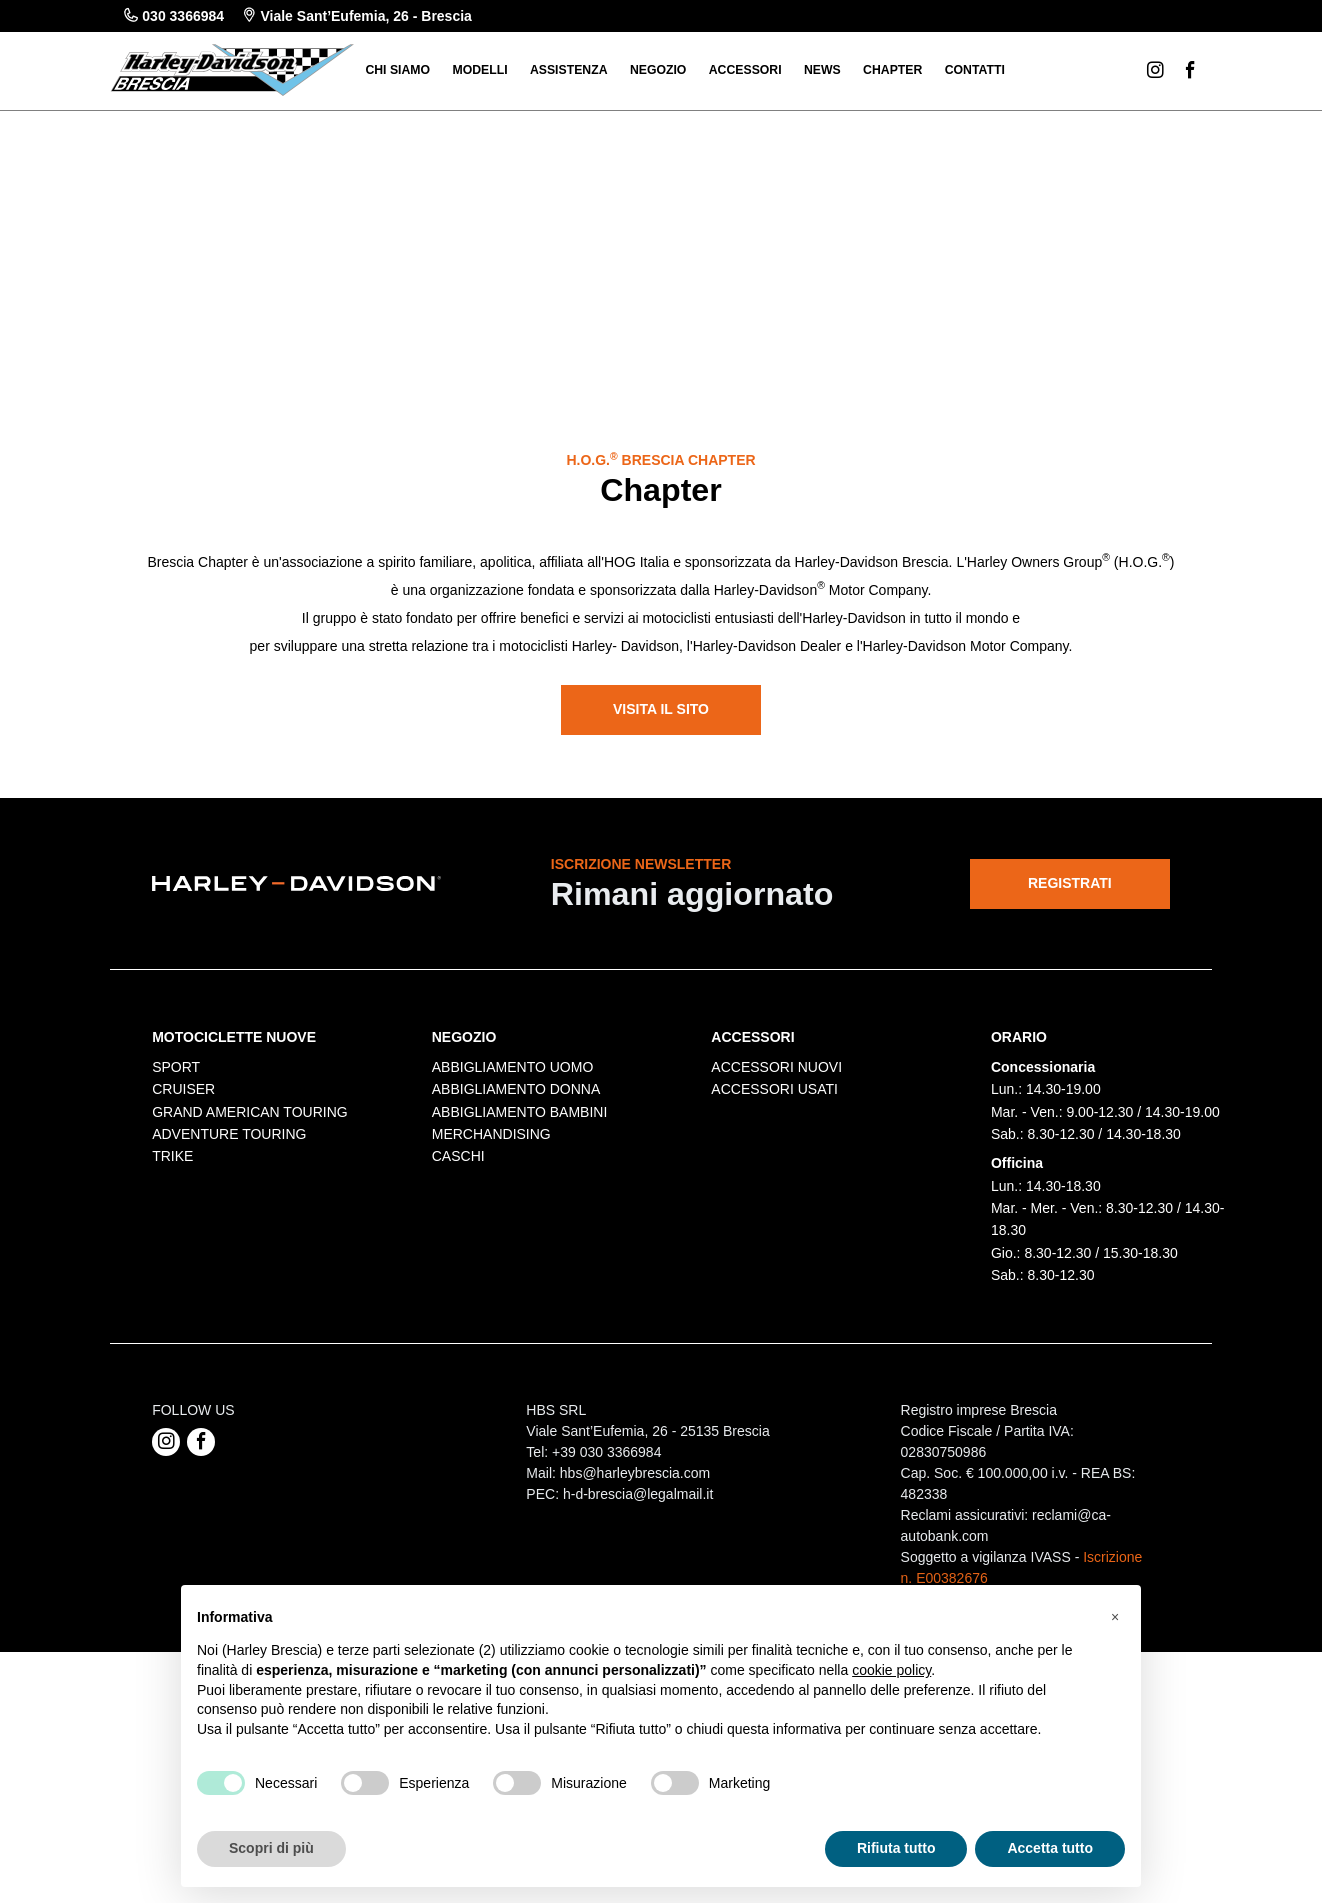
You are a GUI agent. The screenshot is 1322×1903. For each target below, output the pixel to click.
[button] (1115, 1617)
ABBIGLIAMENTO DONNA (516, 1285)
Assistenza (569, 70)
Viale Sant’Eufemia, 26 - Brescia (357, 16)
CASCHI (458, 1352)
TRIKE (172, 1352)
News (822, 70)
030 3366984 (174, 16)
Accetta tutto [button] (1050, 1848)
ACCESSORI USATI (774, 1285)
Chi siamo (397, 70)
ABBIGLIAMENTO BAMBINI (520, 1307)
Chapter (892, 70)
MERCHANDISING (491, 1330)
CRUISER (183, 1285)
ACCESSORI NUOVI (776, 1262)
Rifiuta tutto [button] (896, 1848)
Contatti (975, 70)
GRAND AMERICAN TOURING (250, 1307)
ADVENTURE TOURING (229, 1330)
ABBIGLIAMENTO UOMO (513, 1262)
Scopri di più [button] (271, 1848)
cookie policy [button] (891, 1670)
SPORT (176, 1262)
